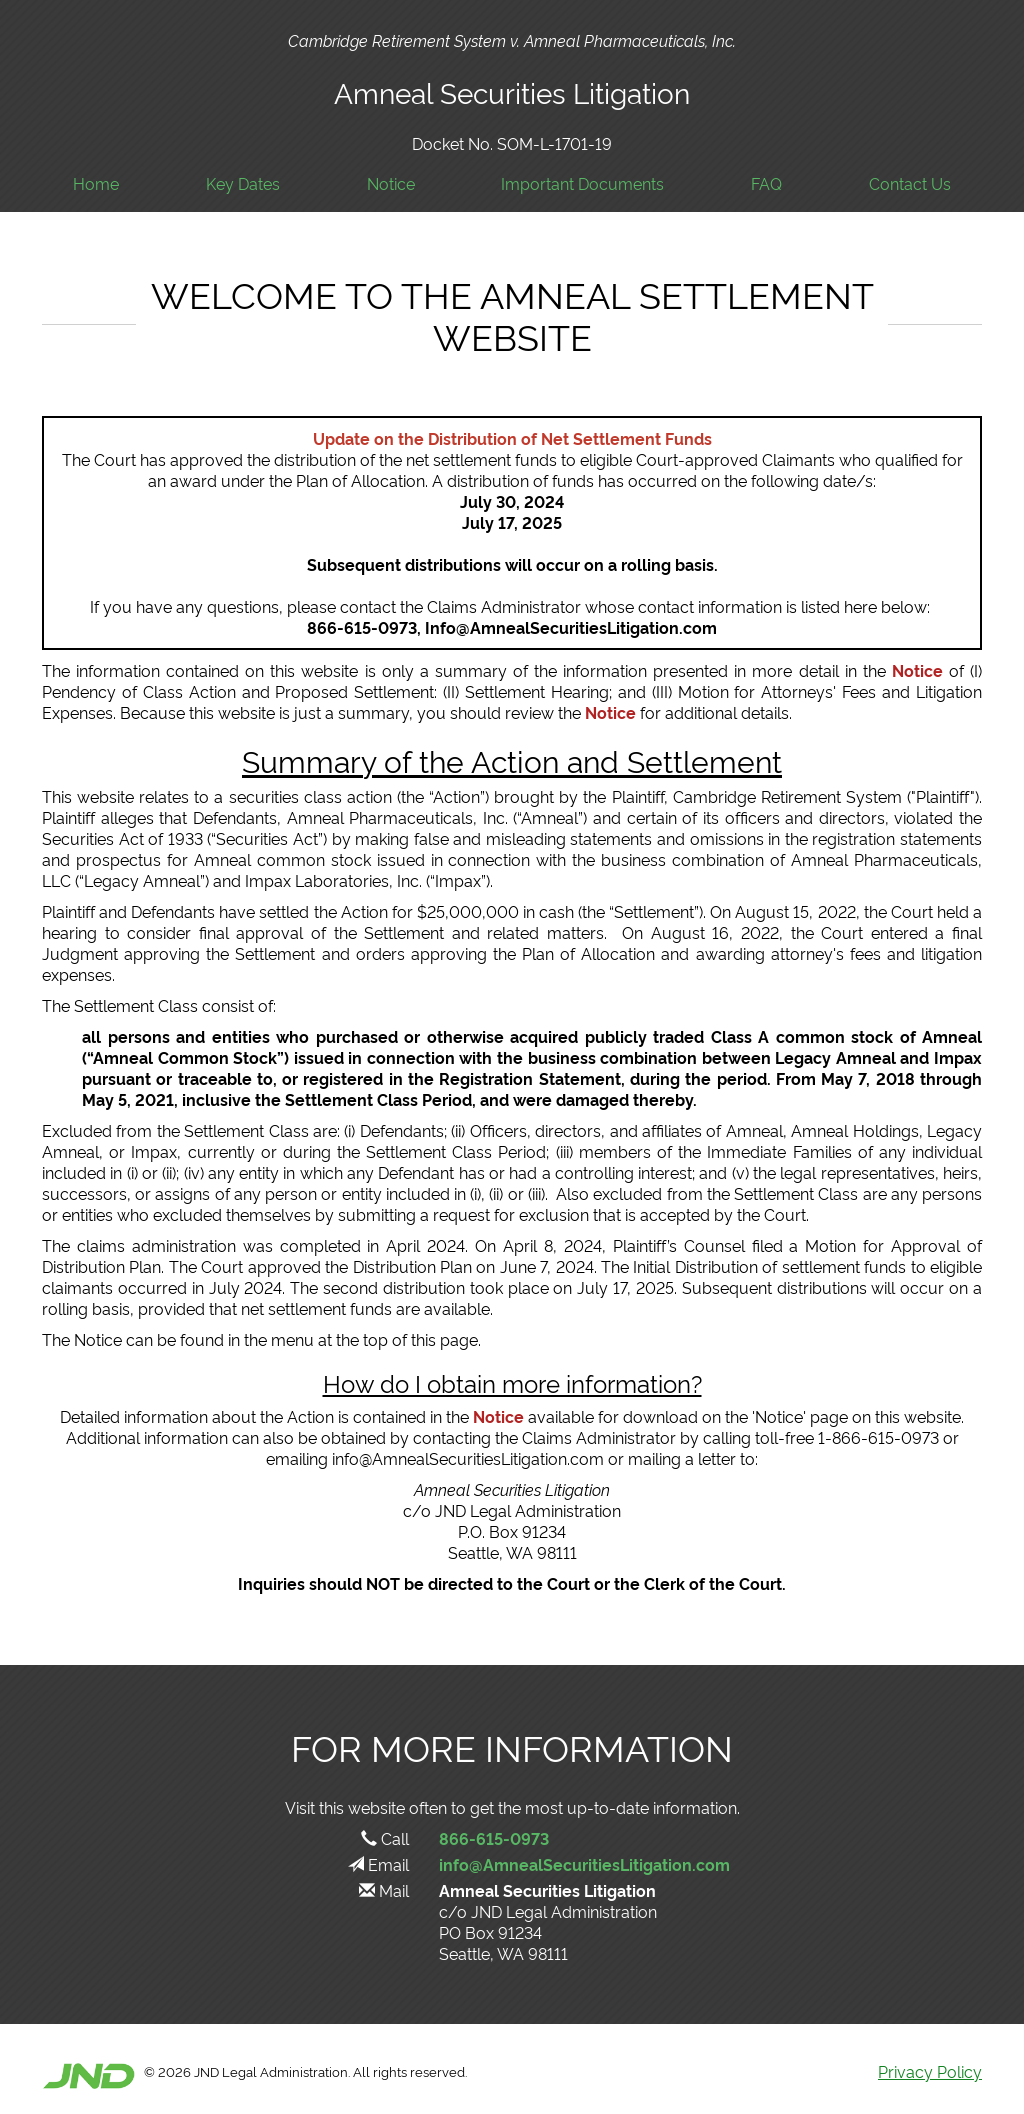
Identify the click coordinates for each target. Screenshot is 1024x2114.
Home (96, 183)
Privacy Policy (930, 2071)
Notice (391, 183)
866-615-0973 (494, 1838)
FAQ (766, 183)
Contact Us (910, 183)
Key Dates (243, 183)
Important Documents (582, 183)
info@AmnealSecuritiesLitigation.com (584, 1864)
